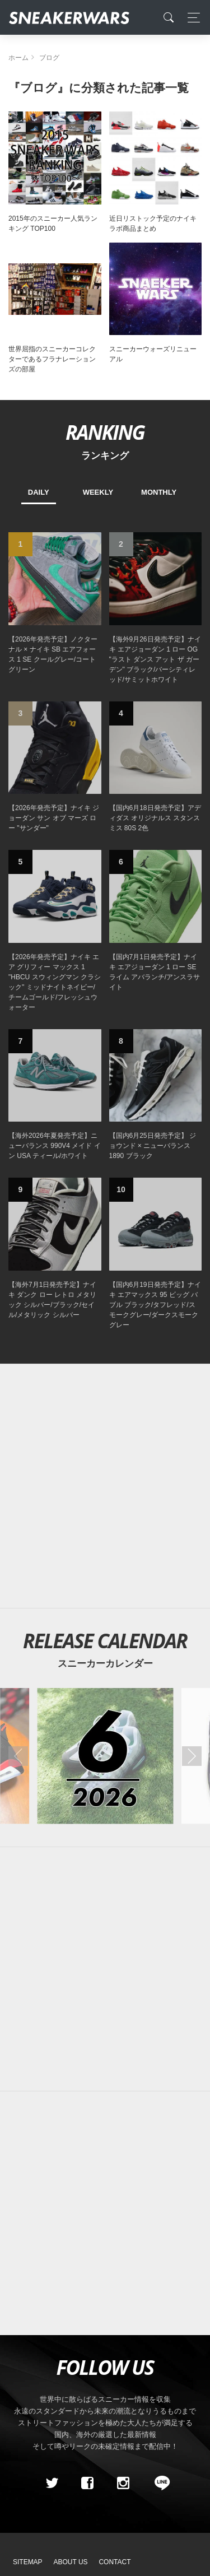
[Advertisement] (105, 1486)
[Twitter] (51, 2483)
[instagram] (122, 2483)
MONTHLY (158, 492)
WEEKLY (98, 492)
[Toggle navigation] (190, 17)
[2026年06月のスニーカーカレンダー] (105, 1756)
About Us (71, 2562)
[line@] (158, 2483)
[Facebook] (87, 2483)
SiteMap (28, 2562)
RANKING (105, 432)
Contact (114, 2562)
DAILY (38, 492)
